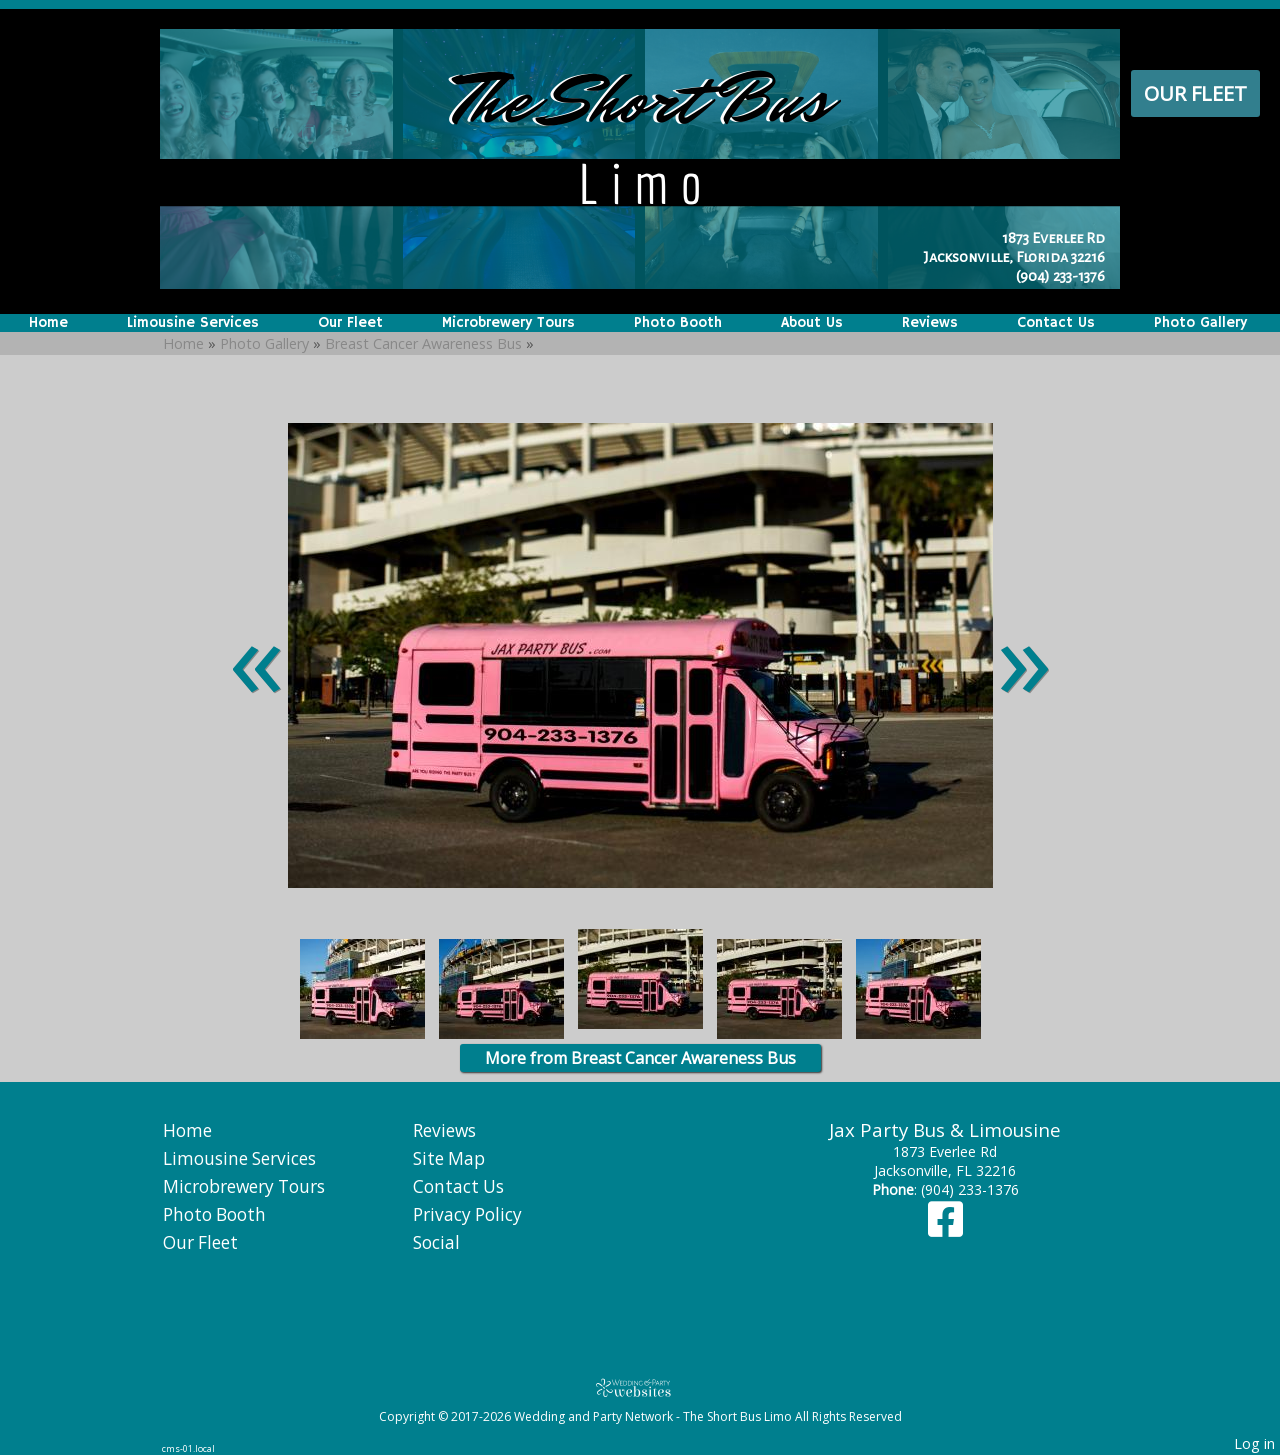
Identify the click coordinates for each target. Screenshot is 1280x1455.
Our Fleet (1195, 93)
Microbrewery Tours (508, 323)
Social (436, 1242)
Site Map (449, 1158)
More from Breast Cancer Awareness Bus (640, 1058)
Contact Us (1056, 323)
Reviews (930, 323)
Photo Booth (678, 323)
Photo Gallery (1200, 323)
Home (48, 323)
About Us (812, 323)
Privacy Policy (467, 1214)
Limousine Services (193, 323)
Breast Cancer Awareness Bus (423, 343)
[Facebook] (945, 1228)
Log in (1254, 1443)
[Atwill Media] (640, 1387)
